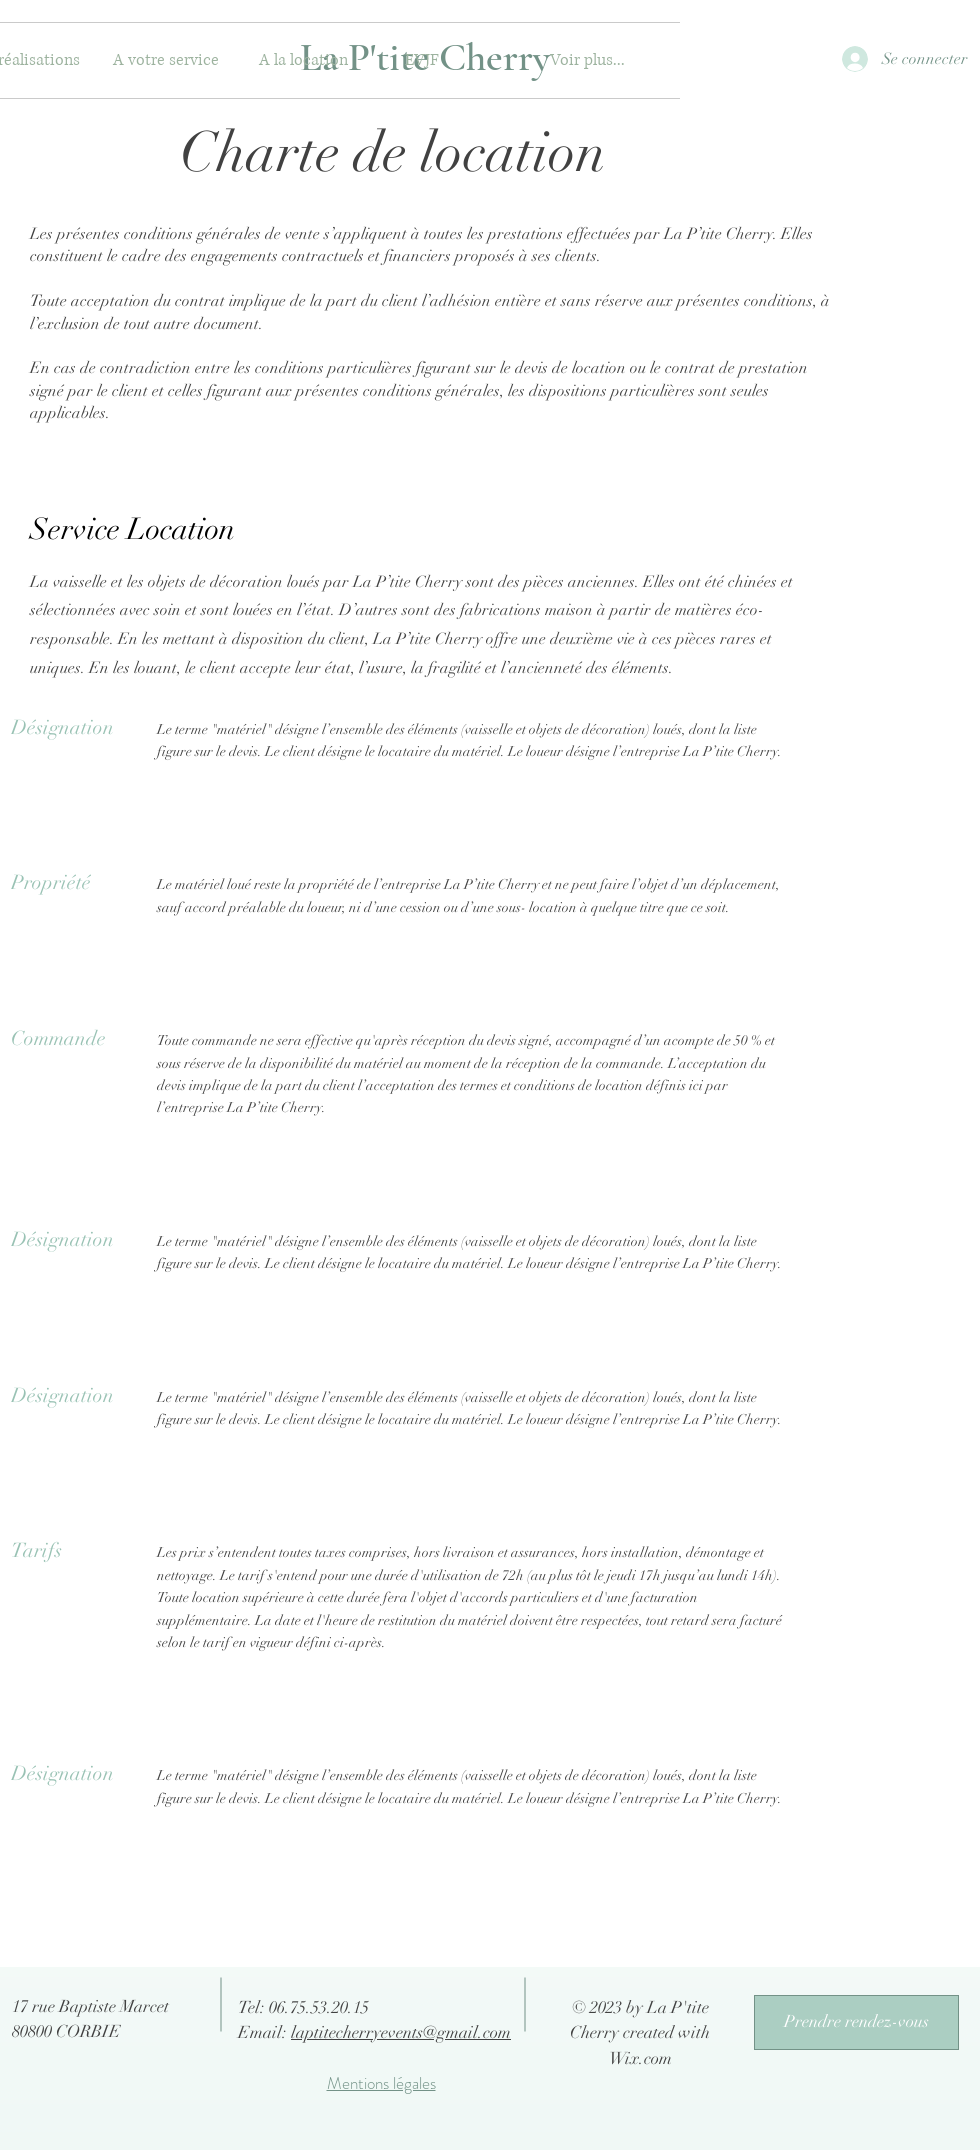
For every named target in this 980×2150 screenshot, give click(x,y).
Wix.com (640, 2058)
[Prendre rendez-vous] (856, 2022)
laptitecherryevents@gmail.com (401, 2032)
